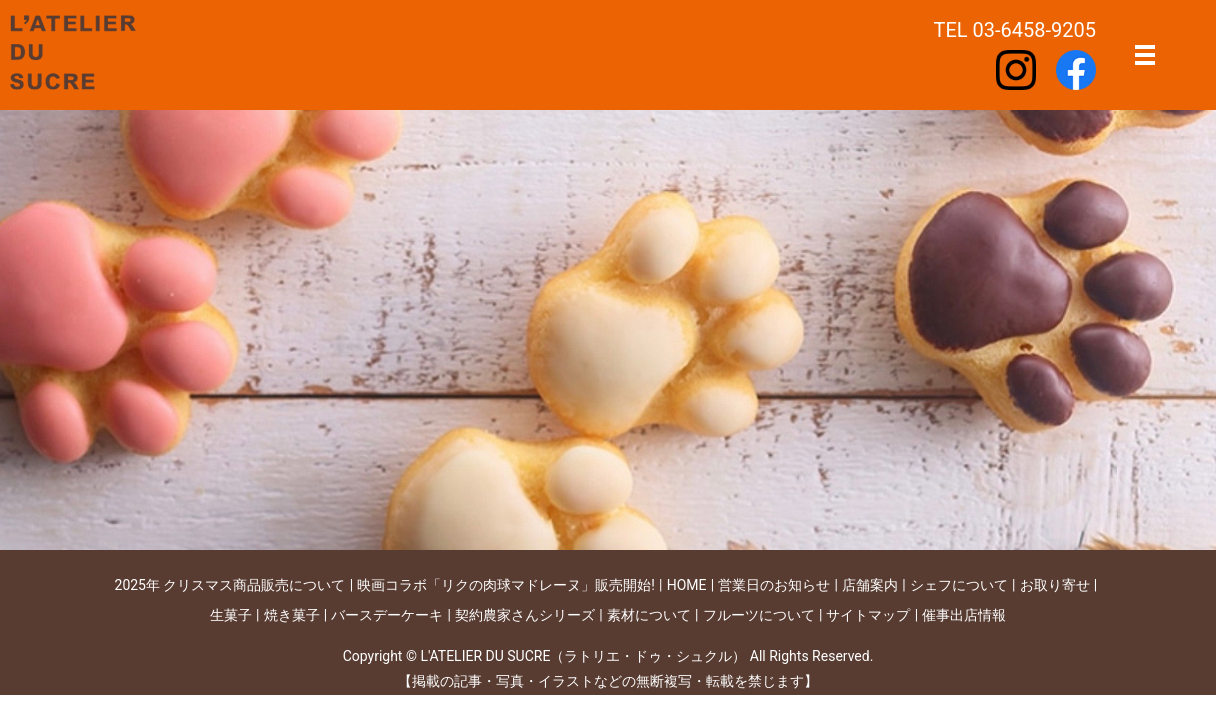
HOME (687, 585)
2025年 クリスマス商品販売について (230, 585)
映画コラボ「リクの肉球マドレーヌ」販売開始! (506, 585)
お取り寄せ (1055, 585)
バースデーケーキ (387, 615)
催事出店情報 (964, 615)
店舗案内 (870, 585)
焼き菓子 (292, 615)
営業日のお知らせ (774, 585)
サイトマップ (868, 615)
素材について (649, 615)
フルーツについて (759, 615)
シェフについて (959, 585)
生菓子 (231, 615)
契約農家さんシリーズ (525, 615)
